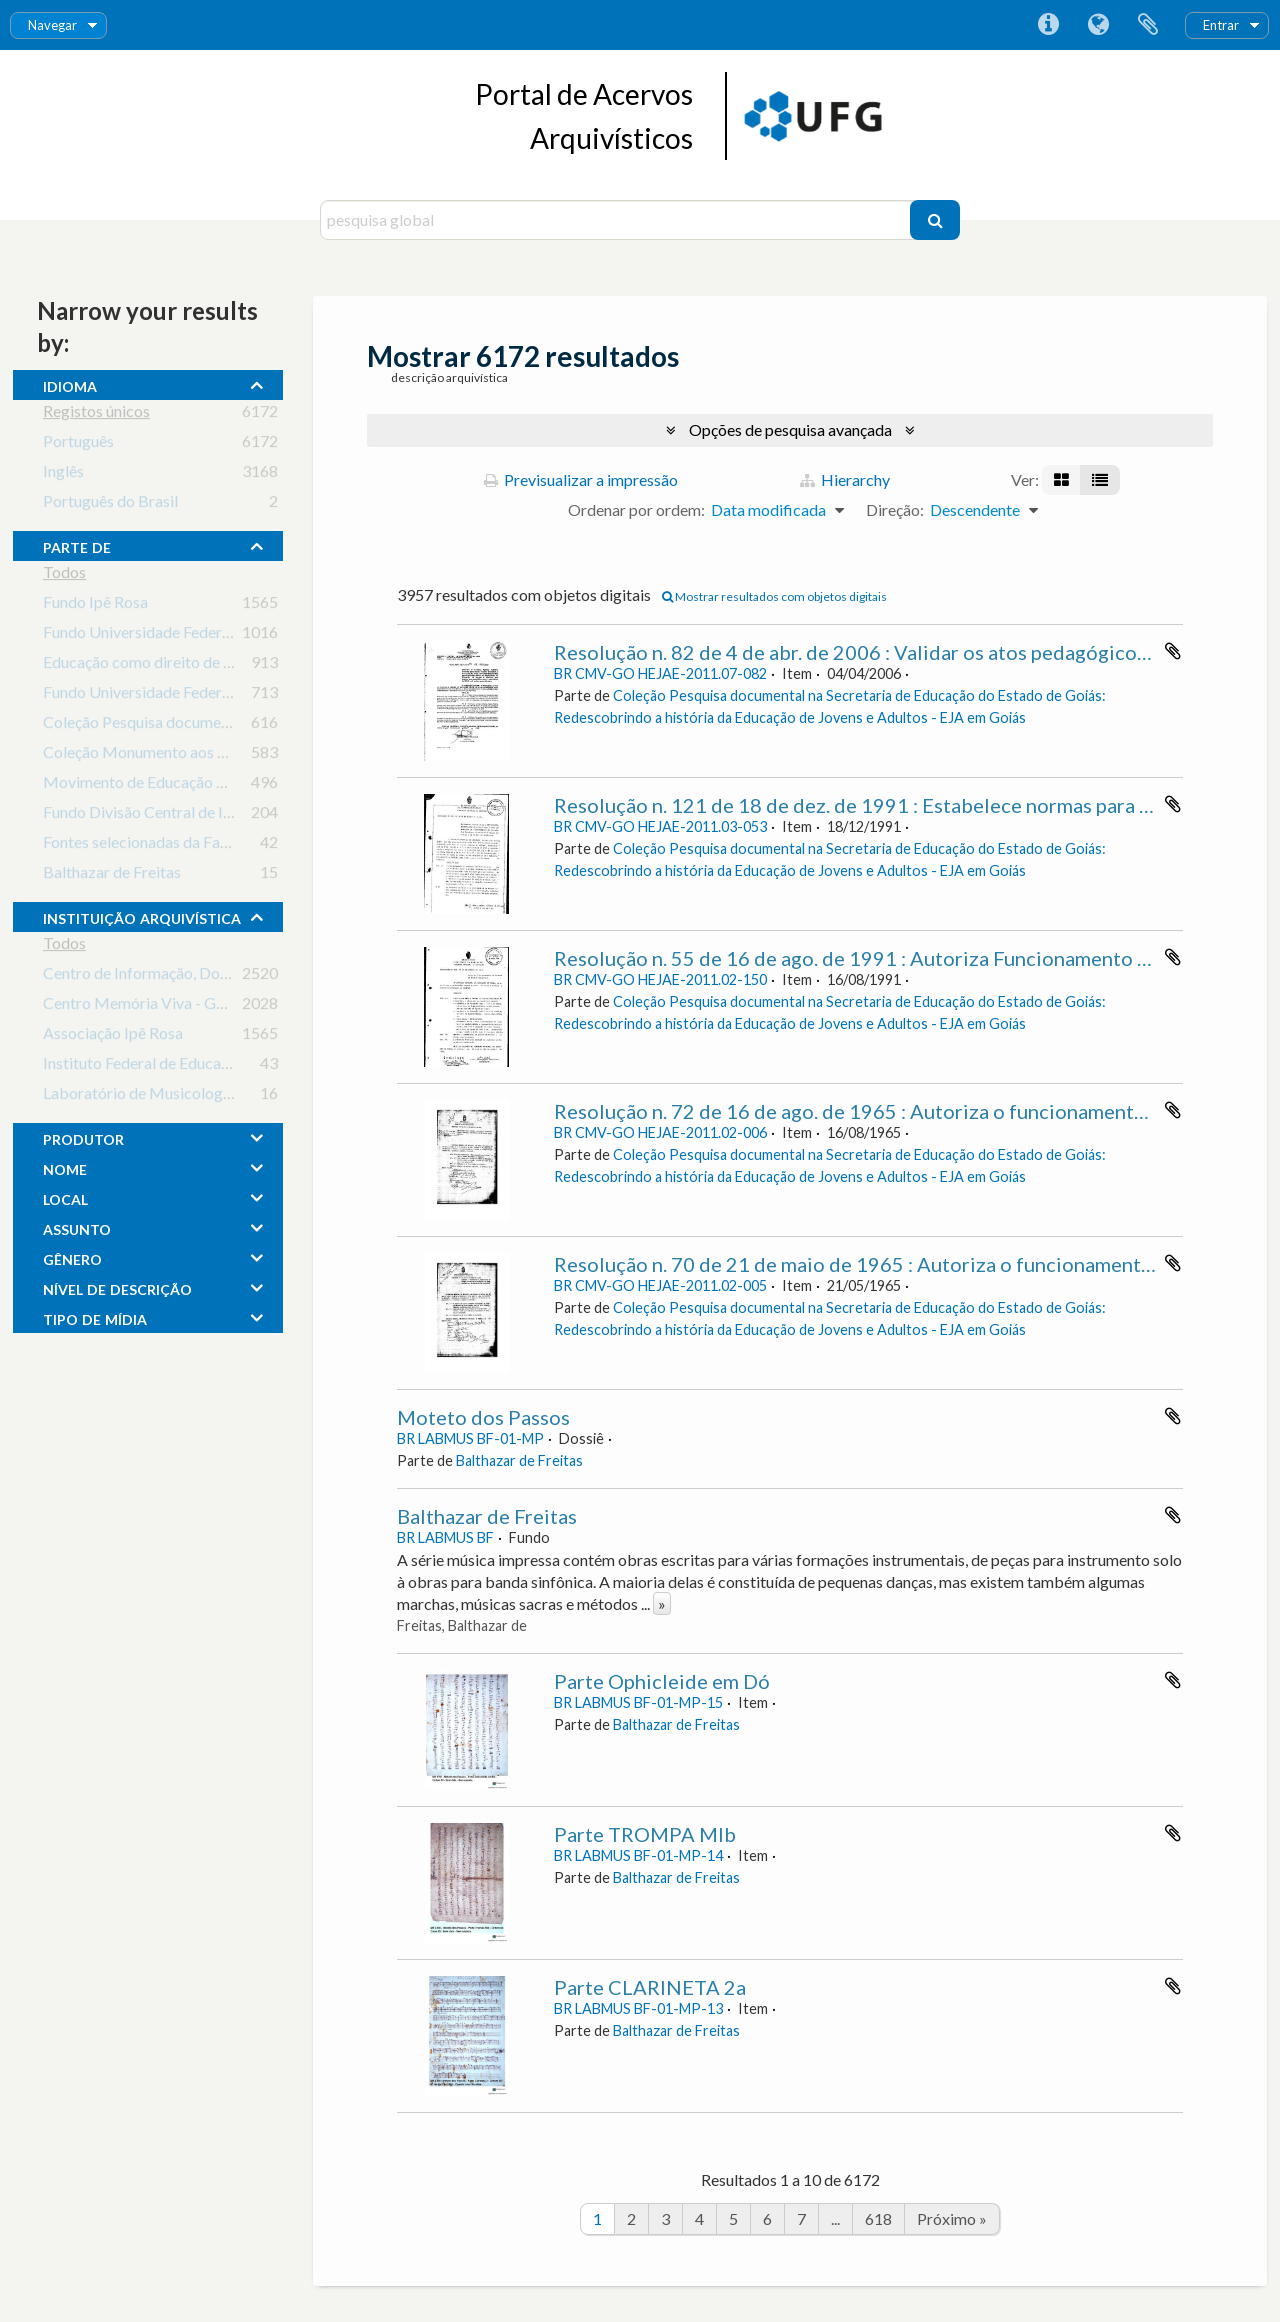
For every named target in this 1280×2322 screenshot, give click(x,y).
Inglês (63, 474)
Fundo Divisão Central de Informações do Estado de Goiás (241, 815)
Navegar (52, 25)
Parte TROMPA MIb (645, 1834)
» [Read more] (662, 1603)
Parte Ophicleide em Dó (662, 1681)
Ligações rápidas (1048, 25)
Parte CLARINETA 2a (650, 1987)
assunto (77, 1227)
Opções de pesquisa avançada (790, 429)
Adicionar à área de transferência (1173, 651)
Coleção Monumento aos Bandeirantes (175, 755)
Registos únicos (96, 414)
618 (878, 2218)
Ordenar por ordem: (636, 509)
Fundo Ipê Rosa (95, 605)
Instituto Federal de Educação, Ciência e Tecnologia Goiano (244, 1066)
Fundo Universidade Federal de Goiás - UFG (192, 695)
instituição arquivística (142, 916)
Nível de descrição (117, 1287)
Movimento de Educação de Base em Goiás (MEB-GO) (230, 785)
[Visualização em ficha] (1061, 480)
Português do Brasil (110, 504)
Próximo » (952, 2218)
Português (78, 444)
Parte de (77, 545)
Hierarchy (845, 479)
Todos (64, 575)
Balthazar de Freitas (112, 875)
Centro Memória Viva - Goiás (143, 1006)
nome (65, 1167)
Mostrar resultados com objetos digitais (774, 596)
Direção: (895, 509)
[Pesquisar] (935, 220)
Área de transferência (1148, 25)
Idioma (1098, 25)
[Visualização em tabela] (1100, 480)
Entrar (1221, 25)
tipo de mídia (95, 1317)
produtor (83, 1137)
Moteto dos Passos (483, 1417)
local (65, 1197)
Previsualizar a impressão (581, 479)
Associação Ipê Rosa (113, 1036)
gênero (72, 1257)
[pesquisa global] (617, 220)
